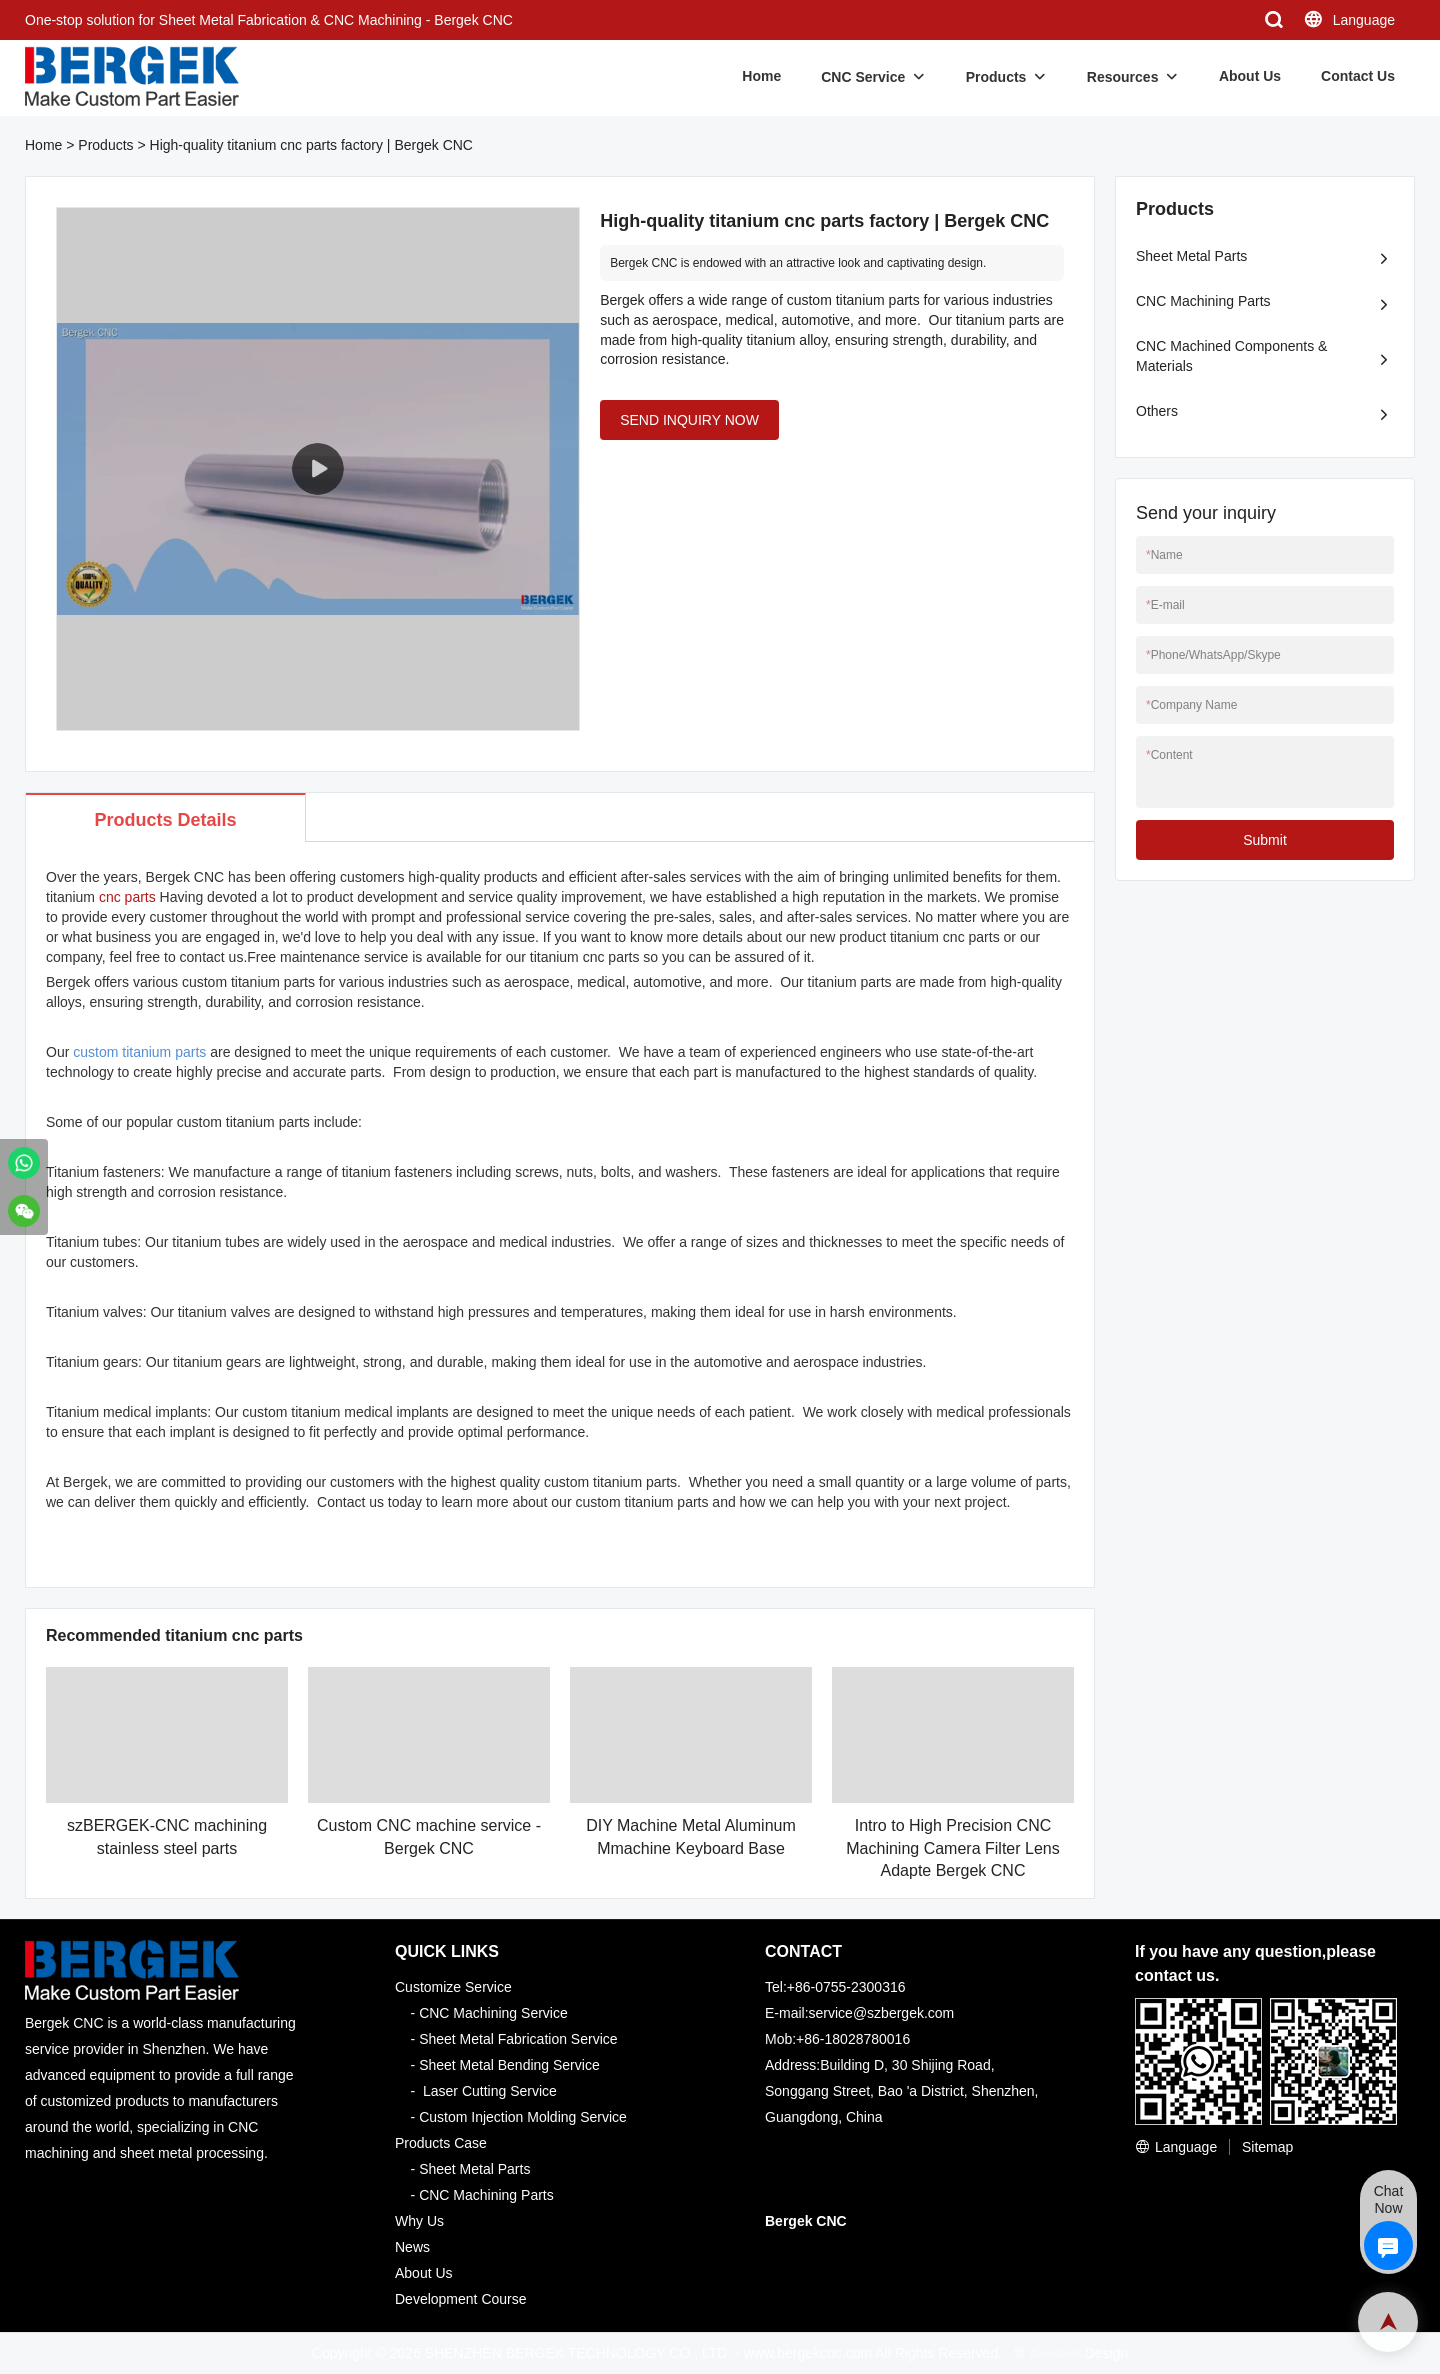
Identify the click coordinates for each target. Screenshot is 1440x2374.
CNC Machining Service (493, 2013)
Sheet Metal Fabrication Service (518, 2039)
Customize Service (453, 1987)
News (412, 2247)
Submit (1265, 840)
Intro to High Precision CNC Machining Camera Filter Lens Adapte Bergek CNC (952, 1848)
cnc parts (127, 897)
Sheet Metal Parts (1191, 256)
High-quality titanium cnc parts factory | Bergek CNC (311, 145)
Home (761, 76)
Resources (1123, 77)
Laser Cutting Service (490, 2091)
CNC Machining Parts (1203, 301)
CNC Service (863, 77)
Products (996, 77)
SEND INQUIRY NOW (689, 420)
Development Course (461, 2299)
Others (1157, 411)
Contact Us (1358, 76)
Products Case (441, 2143)
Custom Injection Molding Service (523, 2117)
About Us (1250, 76)
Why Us (419, 2221)
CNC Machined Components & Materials (1231, 356)
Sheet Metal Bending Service (509, 2065)
